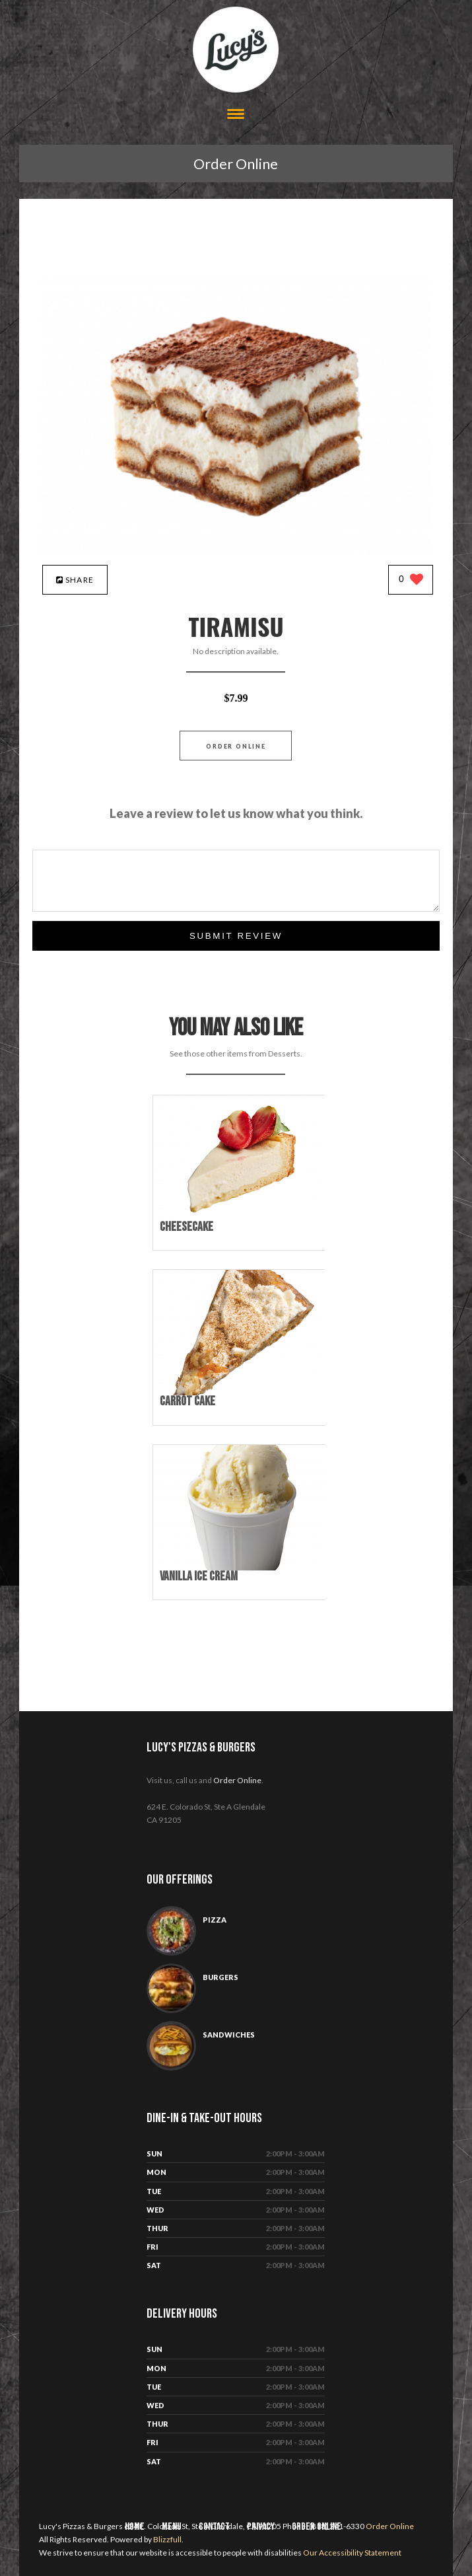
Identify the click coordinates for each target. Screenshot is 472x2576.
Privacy (261, 2527)
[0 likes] (410, 580)
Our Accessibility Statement (351, 2553)
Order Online (235, 163)
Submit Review (236, 936)
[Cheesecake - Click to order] (241, 1218)
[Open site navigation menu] (235, 115)
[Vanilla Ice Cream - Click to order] (241, 1567)
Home (135, 2527)
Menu (172, 2527)
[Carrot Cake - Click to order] (241, 1392)
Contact (214, 2527)
